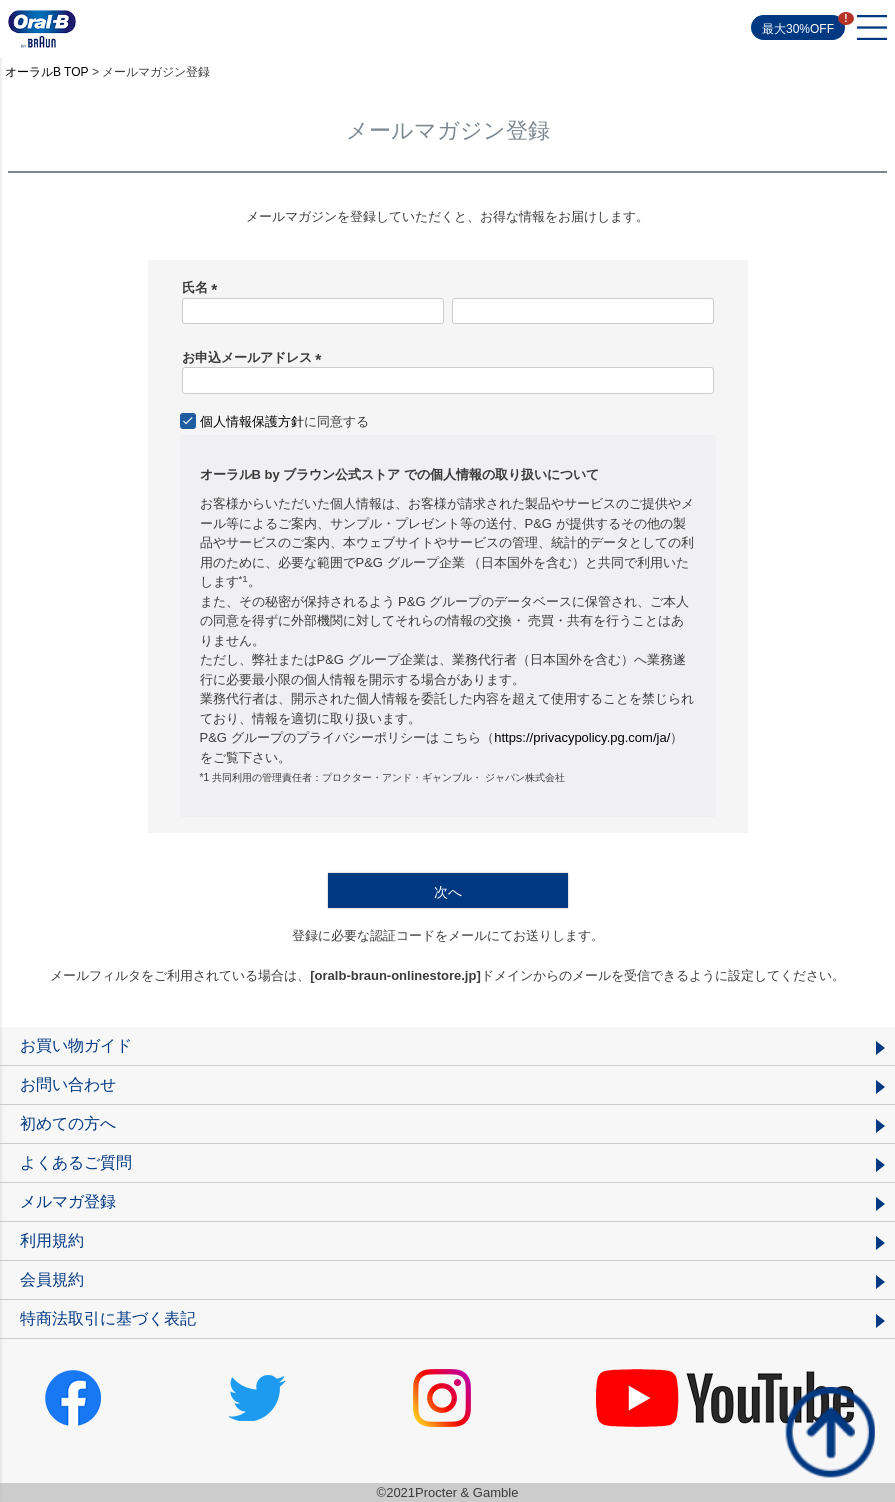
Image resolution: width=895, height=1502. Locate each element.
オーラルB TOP (47, 72)
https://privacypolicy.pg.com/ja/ (582, 737)
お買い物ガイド (76, 1045)
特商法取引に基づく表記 (108, 1318)
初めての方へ (68, 1123)
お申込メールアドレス (255, 357)
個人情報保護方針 (252, 421)
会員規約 (52, 1279)
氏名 (203, 287)
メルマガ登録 (68, 1201)
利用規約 (52, 1240)
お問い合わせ (68, 1084)
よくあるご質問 (76, 1162)
